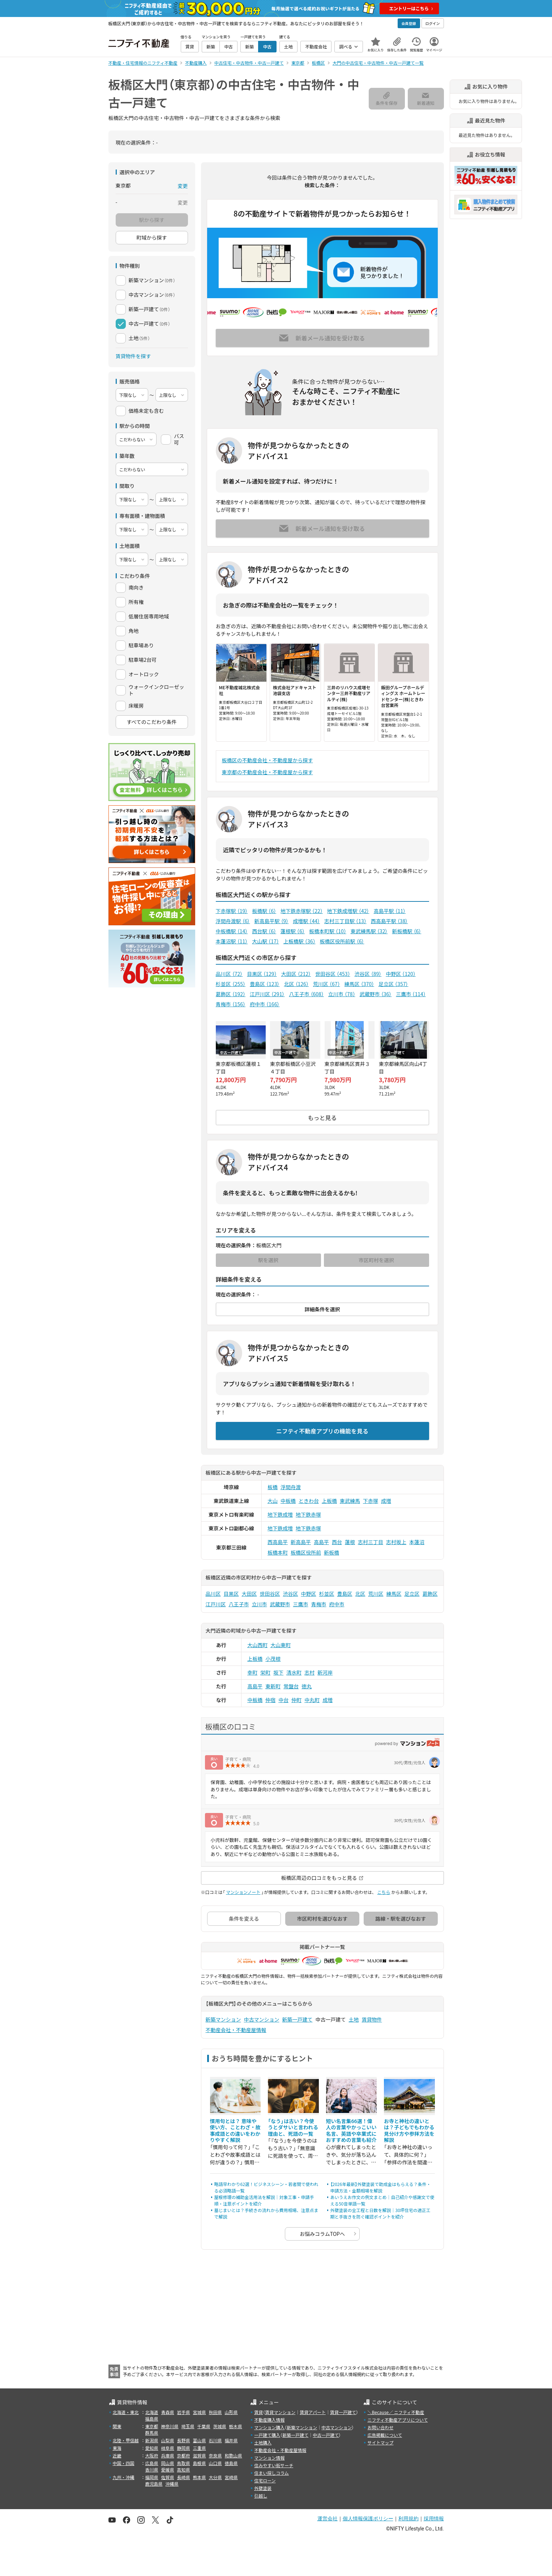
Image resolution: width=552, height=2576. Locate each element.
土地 (354, 2019)
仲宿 (270, 1699)
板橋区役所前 (306, 1552)
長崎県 (183, 2477)
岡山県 (167, 2463)
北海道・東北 (126, 2412)
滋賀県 (199, 2455)
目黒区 (262, 973)
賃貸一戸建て (343, 2412)
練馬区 (359, 983)
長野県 (183, 2440)
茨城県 (219, 2426)
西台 (337, 1542)
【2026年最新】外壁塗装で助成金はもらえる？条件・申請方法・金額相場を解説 (380, 2187)
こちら (383, 1892)
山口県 (215, 2463)
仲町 (296, 1699)
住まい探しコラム (271, 2473)
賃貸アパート (313, 2412)
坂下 (278, 1672)
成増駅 (306, 921)
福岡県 (151, 2477)
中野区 (400, 973)
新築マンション (223, 2019)
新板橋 (331, 1552)
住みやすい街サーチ (273, 2465)
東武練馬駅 (369, 931)
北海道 (151, 2412)
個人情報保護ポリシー (368, 2518)
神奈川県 (170, 2426)
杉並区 (230, 983)
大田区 (296, 973)
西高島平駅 (389, 921)
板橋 (273, 1487)
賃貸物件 (372, 2019)
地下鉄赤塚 (308, 1514)
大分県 (215, 2477)
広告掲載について (384, 2435)
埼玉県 (187, 2426)
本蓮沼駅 (232, 941)
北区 (296, 983)
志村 (309, 1672)
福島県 (151, 2419)
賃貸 (258, 2412)
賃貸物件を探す (133, 356)
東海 (117, 2448)
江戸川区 (267, 994)
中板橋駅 (232, 931)
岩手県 (183, 2412)
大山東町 (280, 1645)
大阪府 (151, 2455)
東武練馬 (350, 1500)
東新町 (273, 1686)
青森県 (167, 2412)
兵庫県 (167, 2455)
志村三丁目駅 (345, 921)
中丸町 (312, 1699)
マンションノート (243, 1892)
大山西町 (257, 1645)
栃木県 (235, 2426)
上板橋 (329, 1500)
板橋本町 (278, 1552)
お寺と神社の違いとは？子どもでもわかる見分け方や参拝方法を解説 (409, 2130)
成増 (386, 1500)
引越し (260, 2496)
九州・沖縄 (123, 2477)
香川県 (151, 2469)
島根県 (199, 2463)
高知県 (183, 2469)
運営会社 (327, 2518)
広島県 (151, 2463)
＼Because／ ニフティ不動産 (395, 2412)
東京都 (151, 2426)
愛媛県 (167, 2469)
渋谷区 (368, 973)
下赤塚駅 (232, 910)
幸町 (252, 1672)
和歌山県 (233, 2455)
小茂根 (273, 1658)
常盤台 (291, 1686)
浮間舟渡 (291, 1487)
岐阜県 (167, 2448)
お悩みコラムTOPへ (322, 2233)
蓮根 (350, 1542)
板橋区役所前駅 (342, 941)
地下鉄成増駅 (348, 910)
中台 (283, 1699)
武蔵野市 (376, 994)
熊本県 (199, 2477)
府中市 (264, 1004)
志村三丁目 (370, 1542)
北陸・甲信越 (126, 2440)
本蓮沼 (416, 1542)
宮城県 (199, 2412)
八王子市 (306, 994)
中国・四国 (123, 2463)
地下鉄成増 (280, 1514)
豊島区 (264, 983)
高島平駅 (389, 910)
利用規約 (408, 2518)
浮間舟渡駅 (233, 921)
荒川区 (326, 983)
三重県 (199, 2448)
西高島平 (278, 1542)
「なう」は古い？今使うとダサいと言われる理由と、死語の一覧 (293, 2127)
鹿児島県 (154, 2484)
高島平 (321, 1542)
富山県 (199, 2440)
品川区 (229, 973)
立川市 (341, 994)
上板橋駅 (299, 941)
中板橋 (288, 1500)
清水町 (293, 1672)
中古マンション (261, 2019)
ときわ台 (309, 1500)
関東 (117, 2426)
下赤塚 (370, 1500)
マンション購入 (269, 2427)
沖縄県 (172, 2484)
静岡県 (183, 2448)
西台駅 (264, 931)
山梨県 (167, 2440)
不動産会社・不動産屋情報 (236, 2029)
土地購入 (262, 2442)
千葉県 (203, 2426)
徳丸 (306, 1686)
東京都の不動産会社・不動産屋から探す (267, 772)
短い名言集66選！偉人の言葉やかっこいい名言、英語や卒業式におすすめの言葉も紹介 (351, 2130)
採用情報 (434, 2518)
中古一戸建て (326, 2435)
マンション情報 (269, 2458)
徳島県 (231, 2463)
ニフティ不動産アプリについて (397, 2420)
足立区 (393, 983)
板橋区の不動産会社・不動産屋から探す (267, 760)
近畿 (117, 2455)
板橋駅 (264, 910)
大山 (273, 1500)
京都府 (183, 2455)
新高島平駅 (271, 921)
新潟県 (151, 2440)
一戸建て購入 (267, 2435)
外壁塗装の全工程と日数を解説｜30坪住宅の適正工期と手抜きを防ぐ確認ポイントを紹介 (380, 2213)
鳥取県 (183, 2463)
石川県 (215, 2440)
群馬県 (151, 2433)
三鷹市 (410, 994)
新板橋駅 (406, 931)
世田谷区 (332, 973)
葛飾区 (230, 994)
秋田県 (215, 2412)
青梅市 (230, 1004)
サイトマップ (380, 2442)
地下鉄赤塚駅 (302, 910)
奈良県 (215, 2455)
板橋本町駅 (327, 931)
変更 (183, 185)
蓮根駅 (293, 931)
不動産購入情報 (269, 2420)
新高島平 (301, 1542)
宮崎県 (231, 2477)
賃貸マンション (280, 2412)
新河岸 (325, 1672)
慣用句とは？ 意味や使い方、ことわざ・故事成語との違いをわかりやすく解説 (235, 2130)
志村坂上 (396, 1542)
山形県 (231, 2412)
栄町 (265, 1672)
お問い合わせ (380, 2427)
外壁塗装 (262, 2488)
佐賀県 (167, 2477)
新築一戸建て (297, 2019)
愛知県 (151, 2448)
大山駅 (265, 941)
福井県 (231, 2440)
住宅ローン (264, 2480)
